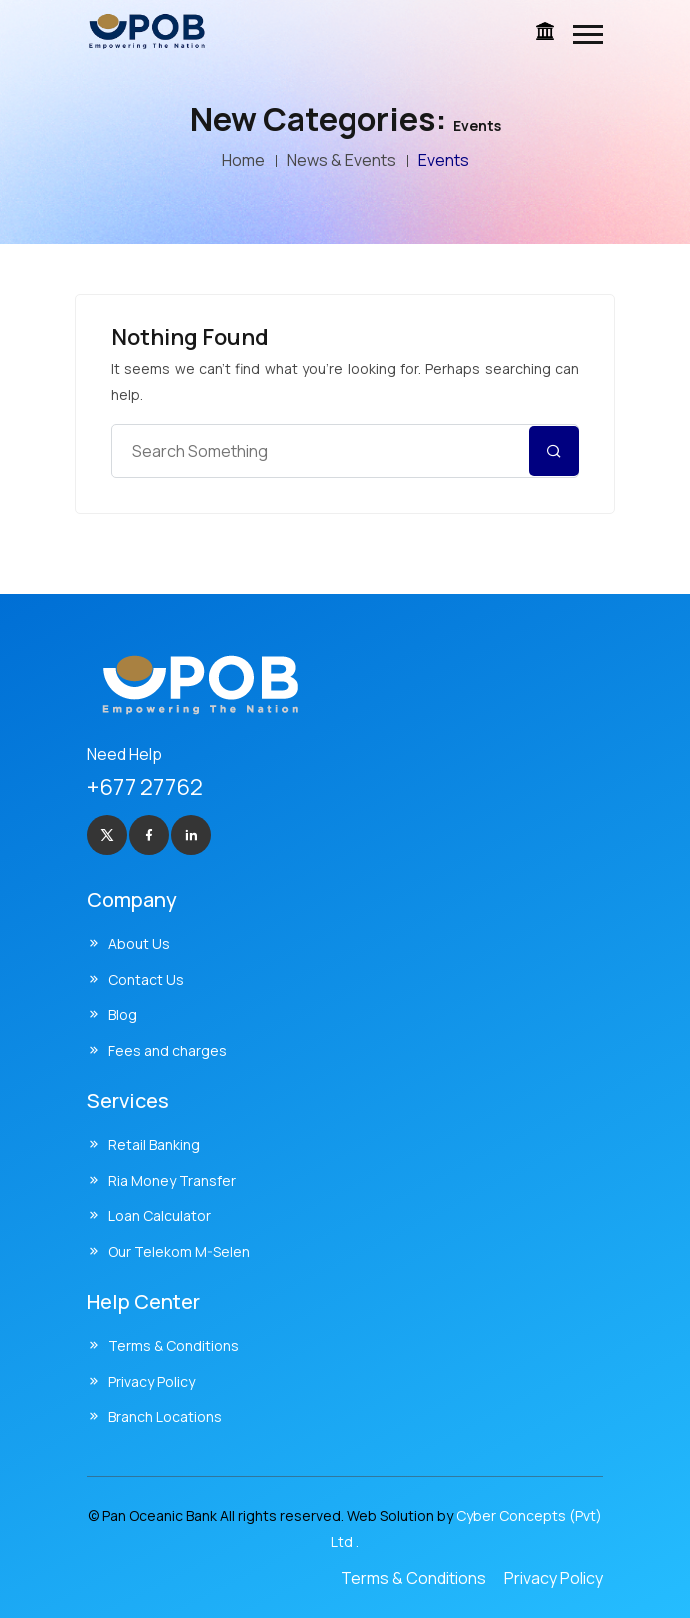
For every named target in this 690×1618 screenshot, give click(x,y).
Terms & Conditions (173, 1345)
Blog (122, 1014)
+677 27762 (145, 787)
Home (243, 160)
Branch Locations (165, 1416)
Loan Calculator (159, 1215)
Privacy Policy (151, 1381)
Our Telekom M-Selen (179, 1251)
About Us (139, 943)
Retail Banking (154, 1144)
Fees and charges (167, 1050)
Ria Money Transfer (172, 1180)
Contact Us (146, 979)
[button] (588, 34)
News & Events (341, 160)
